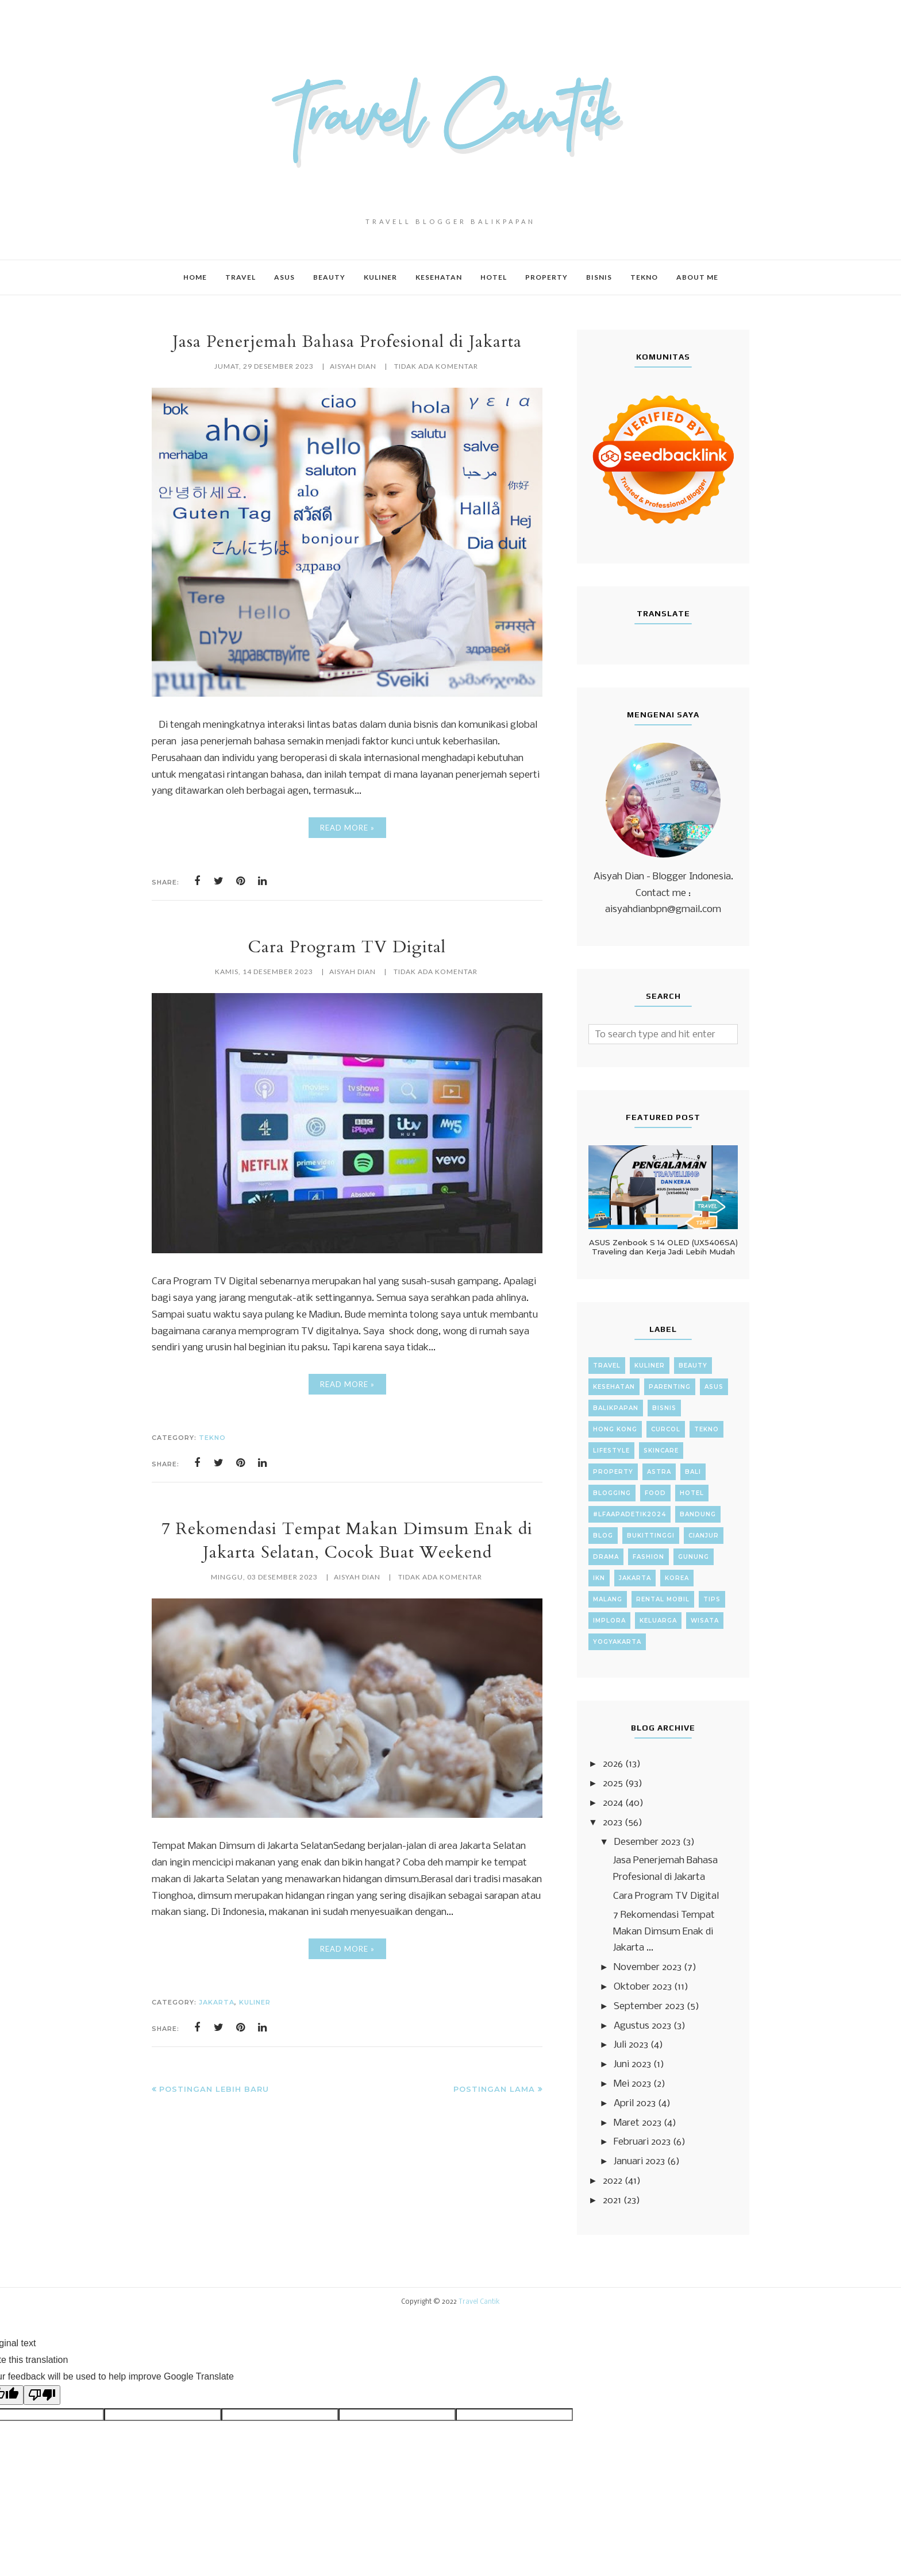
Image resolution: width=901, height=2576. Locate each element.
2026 (613, 1764)
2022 (612, 2181)
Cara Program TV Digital (347, 947)
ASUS (713, 1387)
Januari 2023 (639, 2161)
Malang (607, 1599)
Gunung (693, 1557)
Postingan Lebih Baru (214, 2089)
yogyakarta (617, 1642)
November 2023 (647, 1967)
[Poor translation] (42, 2395)
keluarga (658, 1620)
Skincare (661, 1450)
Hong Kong (615, 1429)
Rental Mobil (663, 1599)
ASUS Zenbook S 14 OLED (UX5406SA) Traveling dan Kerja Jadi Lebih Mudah (663, 1247)
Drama (606, 1557)
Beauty (693, 1365)
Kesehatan (614, 1387)
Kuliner (255, 2002)
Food (655, 1493)
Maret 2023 (637, 2123)
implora (609, 1620)
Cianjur (703, 1535)
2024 (613, 1803)
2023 (612, 1822)
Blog (603, 1535)
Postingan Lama (494, 2089)
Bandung (698, 1514)
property (613, 1472)
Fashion (648, 1557)
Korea (677, 1578)
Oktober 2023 (643, 1987)
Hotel (692, 1493)
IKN (599, 1578)
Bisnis (664, 1408)
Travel (607, 1365)
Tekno (212, 1438)
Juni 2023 (632, 2064)
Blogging (612, 1493)
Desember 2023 (647, 1842)
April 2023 (635, 2103)
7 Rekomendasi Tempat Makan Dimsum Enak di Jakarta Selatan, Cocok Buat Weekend (347, 1540)
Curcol (665, 1429)
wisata (705, 1620)
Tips (712, 1599)
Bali (693, 1472)
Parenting (670, 1387)
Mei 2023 (632, 2084)
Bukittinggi (651, 1535)
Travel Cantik (479, 2302)
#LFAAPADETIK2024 (629, 1514)
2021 (612, 2200)
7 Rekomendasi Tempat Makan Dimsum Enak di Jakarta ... (664, 1932)
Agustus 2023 (642, 2026)
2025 (613, 1783)
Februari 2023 (642, 2142)
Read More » (347, 827)
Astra (659, 1472)
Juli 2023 (631, 2045)
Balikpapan (615, 1408)
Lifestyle (611, 1450)
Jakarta (216, 2002)
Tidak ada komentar (436, 366)
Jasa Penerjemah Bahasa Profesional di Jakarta (347, 341)
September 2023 (649, 2006)
